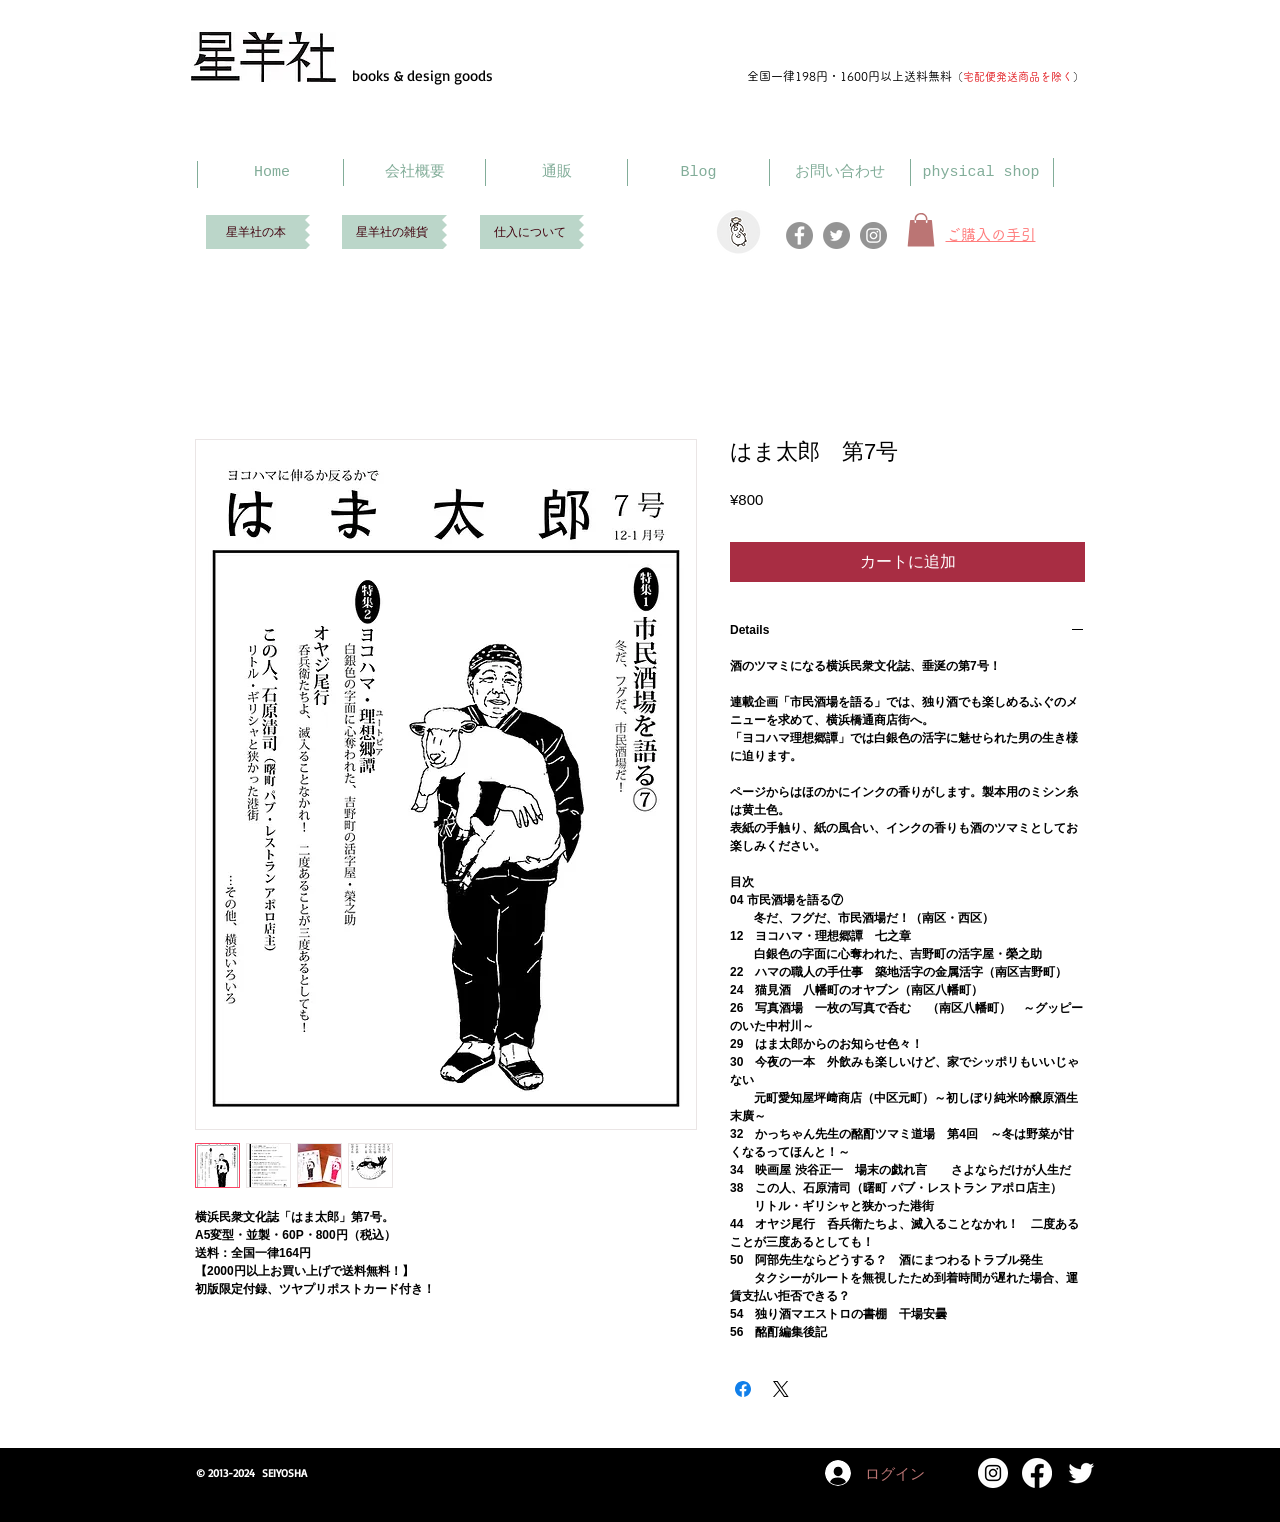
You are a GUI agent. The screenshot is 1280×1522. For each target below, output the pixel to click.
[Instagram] (873, 235)
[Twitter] (836, 235)
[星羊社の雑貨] (392, 232)
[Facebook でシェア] (743, 1389)
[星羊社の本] (255, 232)
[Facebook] (799, 235)
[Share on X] (781, 1389)
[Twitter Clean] (1081, 1473)
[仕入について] (529, 232)
